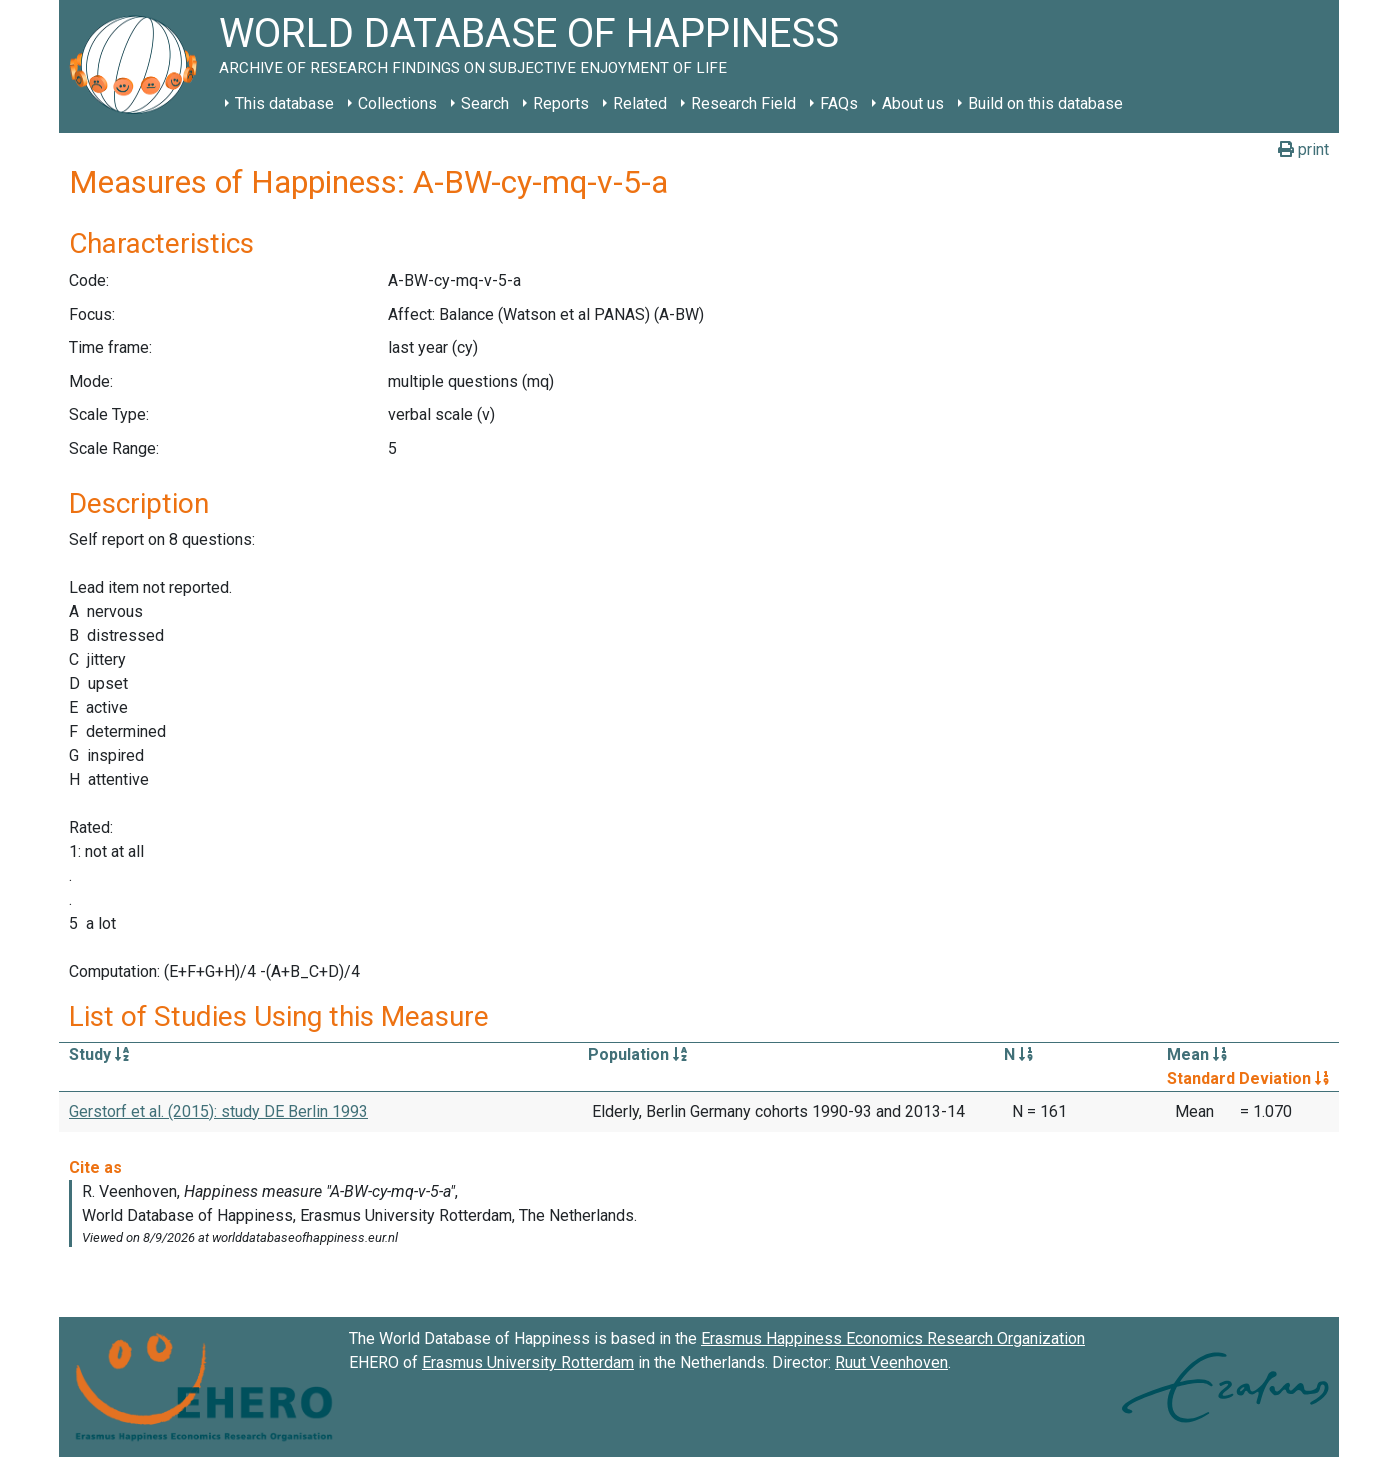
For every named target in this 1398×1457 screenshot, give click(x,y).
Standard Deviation (1248, 1078)
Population (637, 1054)
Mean (1197, 1054)
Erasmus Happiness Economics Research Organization (893, 1338)
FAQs (839, 103)
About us (913, 103)
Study (99, 1054)
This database (284, 103)
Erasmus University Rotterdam (528, 1362)
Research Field (743, 103)
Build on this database (1045, 103)
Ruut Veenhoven (891, 1362)
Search (485, 103)
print (1303, 149)
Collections (397, 103)
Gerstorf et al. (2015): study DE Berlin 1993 (218, 1111)
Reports (561, 103)
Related (640, 103)
